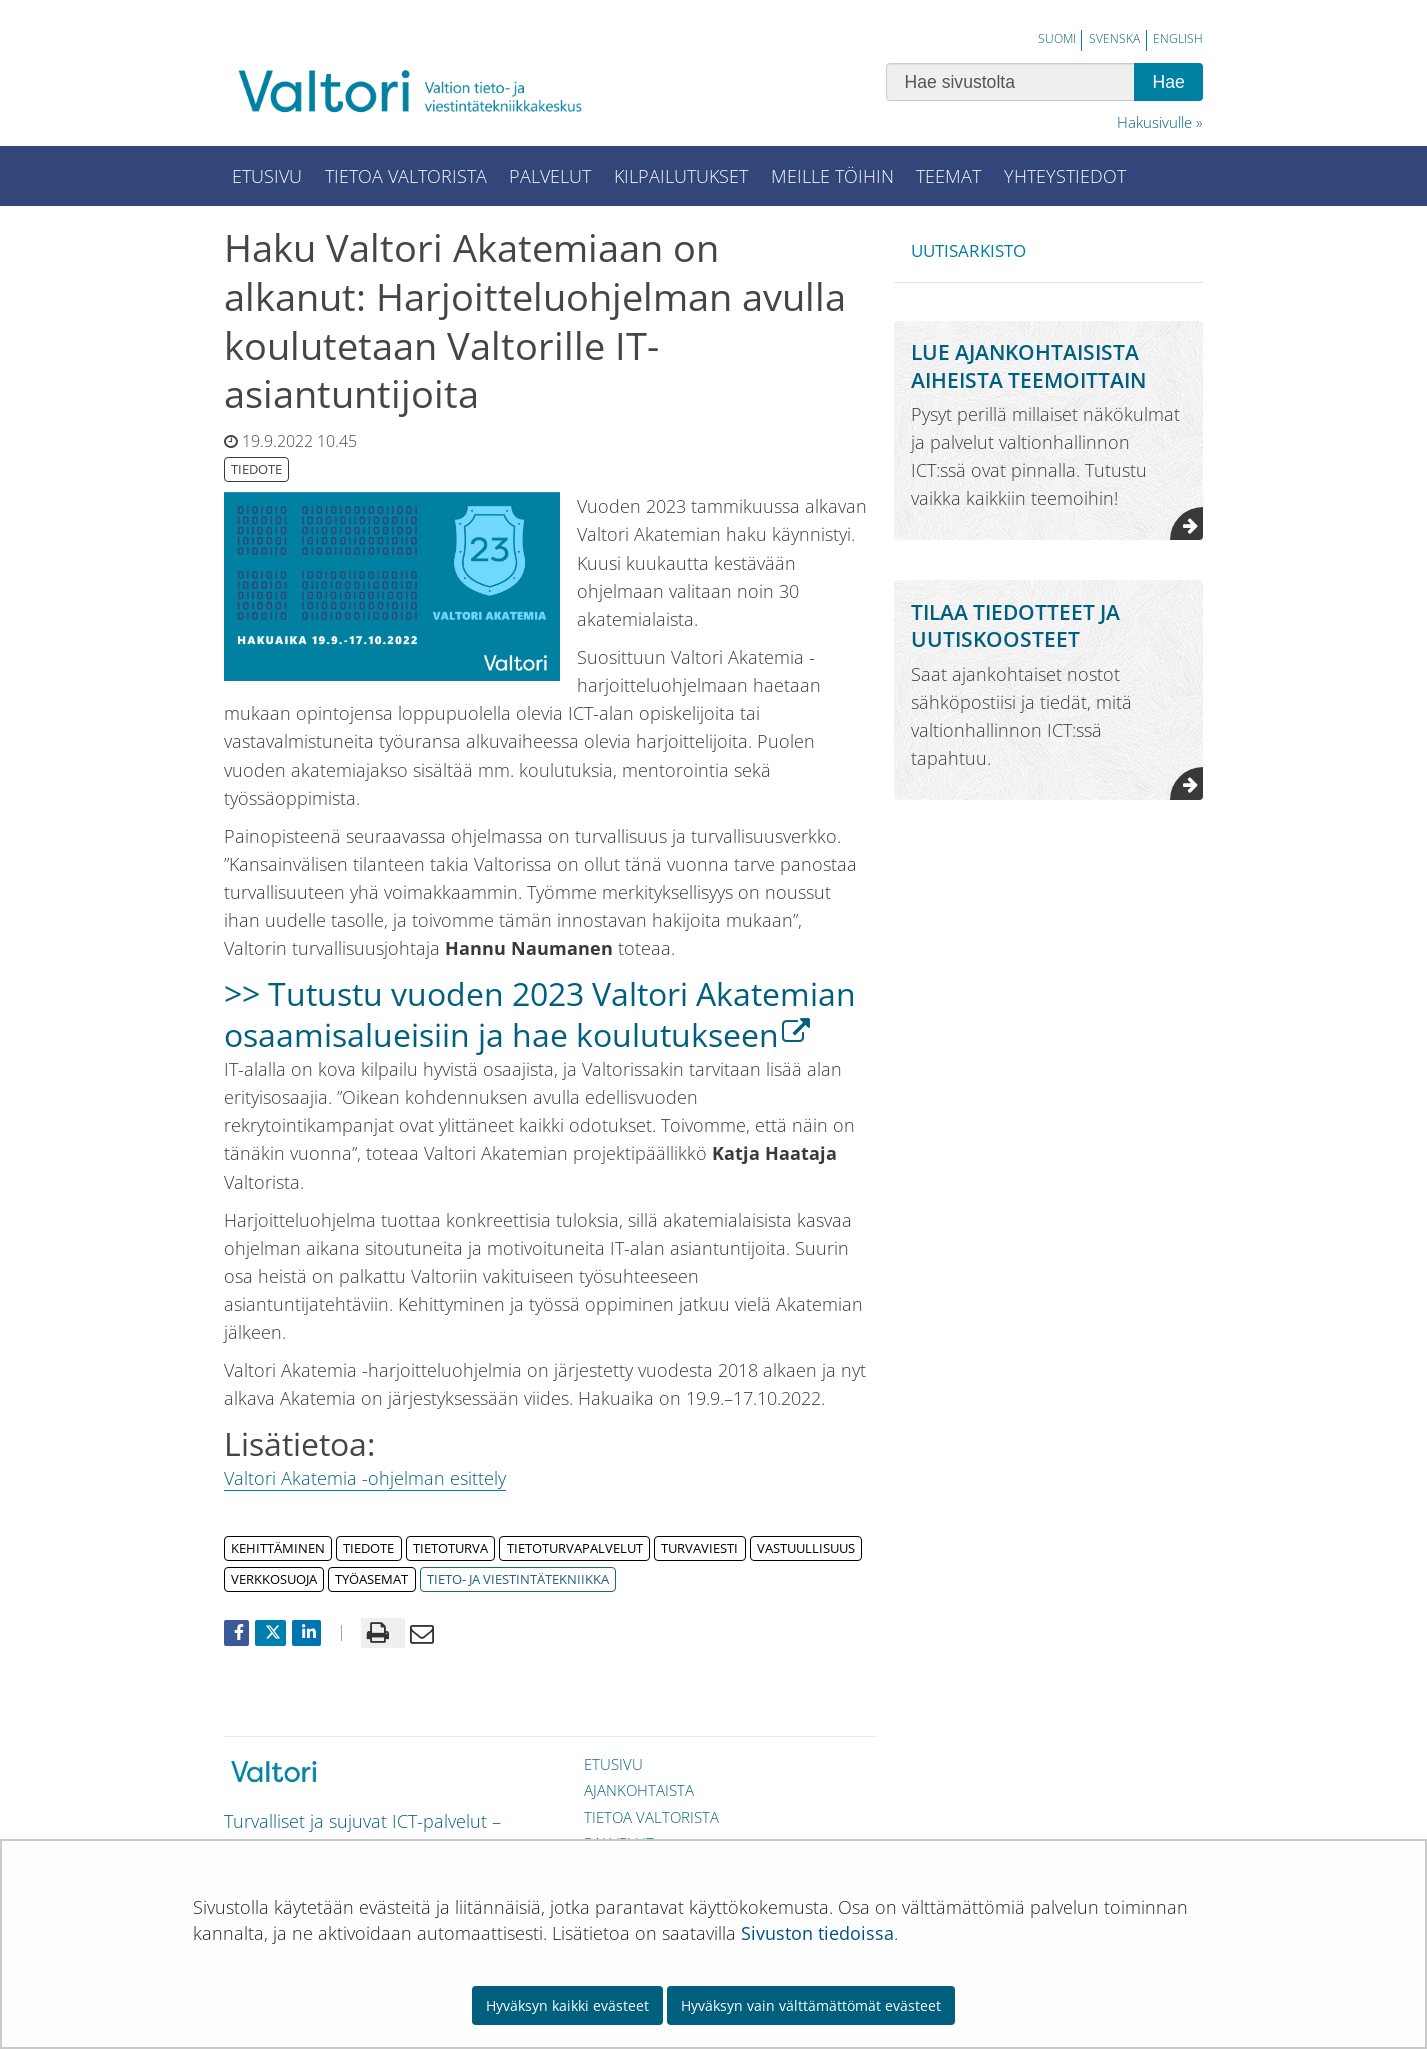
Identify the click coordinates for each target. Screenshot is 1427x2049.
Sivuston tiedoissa (817, 1933)
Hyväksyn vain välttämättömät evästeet (811, 2005)
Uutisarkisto (968, 250)
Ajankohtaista (639, 1790)
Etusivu (613, 1764)
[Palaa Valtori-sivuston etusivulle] (424, 90)
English (1178, 38)
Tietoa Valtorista (651, 1817)
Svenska (1114, 38)
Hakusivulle (1154, 122)
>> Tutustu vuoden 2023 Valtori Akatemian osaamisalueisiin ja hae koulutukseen (540, 1014)
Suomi (1057, 38)
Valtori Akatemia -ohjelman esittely (365, 1478)
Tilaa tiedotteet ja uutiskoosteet (1015, 625)
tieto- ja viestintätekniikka (518, 1579)
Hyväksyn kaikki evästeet (567, 2005)
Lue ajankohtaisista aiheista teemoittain (1028, 365)
